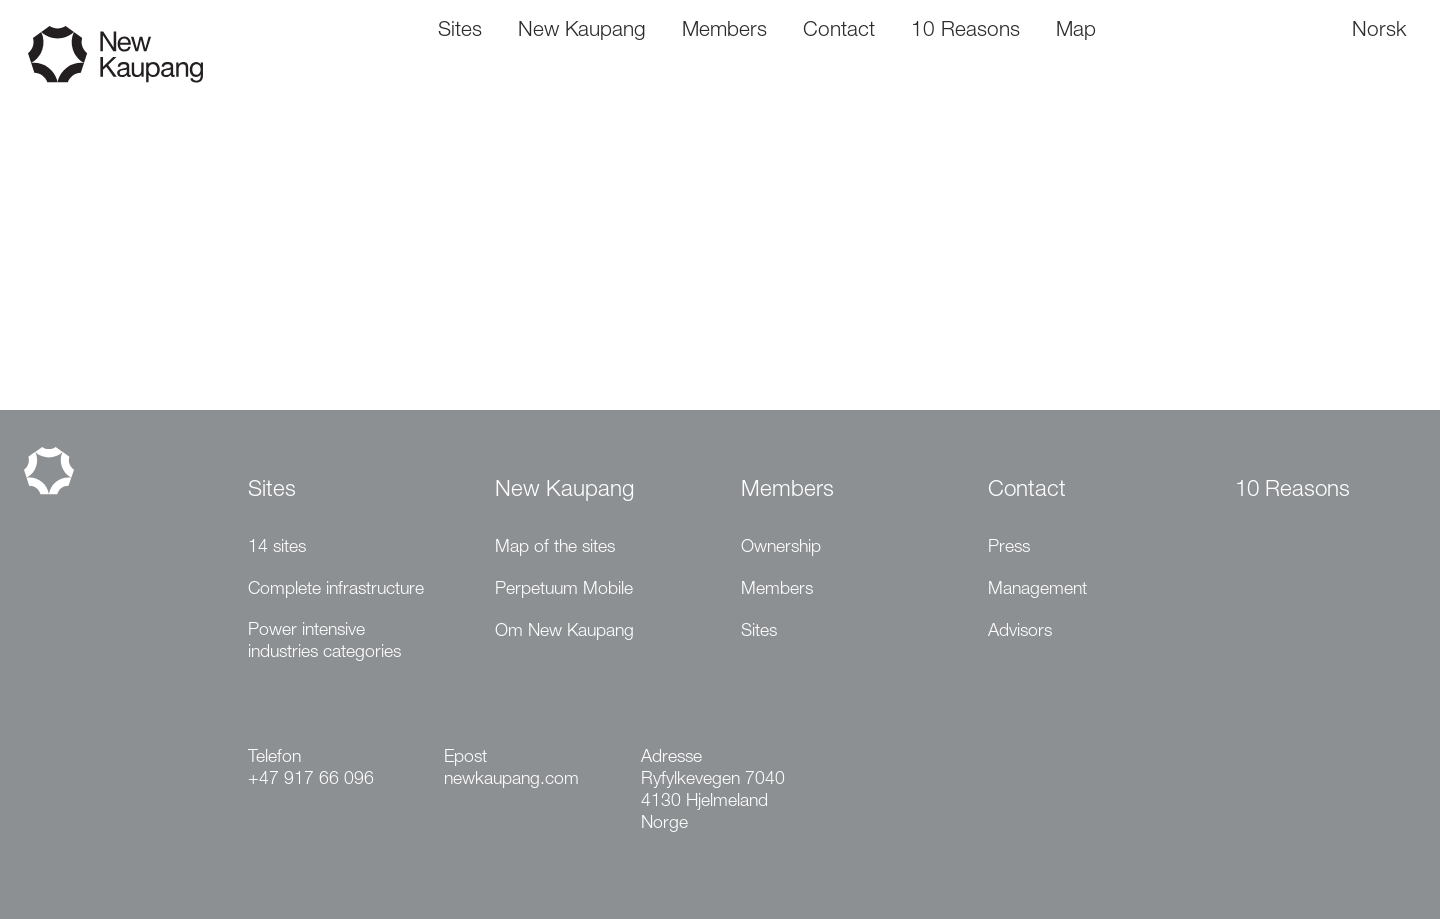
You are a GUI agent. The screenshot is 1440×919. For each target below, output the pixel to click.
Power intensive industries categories (324, 642)
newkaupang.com (511, 780)
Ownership (781, 548)
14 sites (277, 548)
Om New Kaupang (564, 632)
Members (787, 491)
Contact (1027, 491)
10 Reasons (1292, 491)
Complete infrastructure (336, 590)
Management (1037, 590)
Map (1076, 31)
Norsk (1379, 31)
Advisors (1020, 632)
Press (1009, 548)
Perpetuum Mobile (564, 590)
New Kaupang (564, 491)
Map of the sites (555, 548)
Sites (272, 491)
